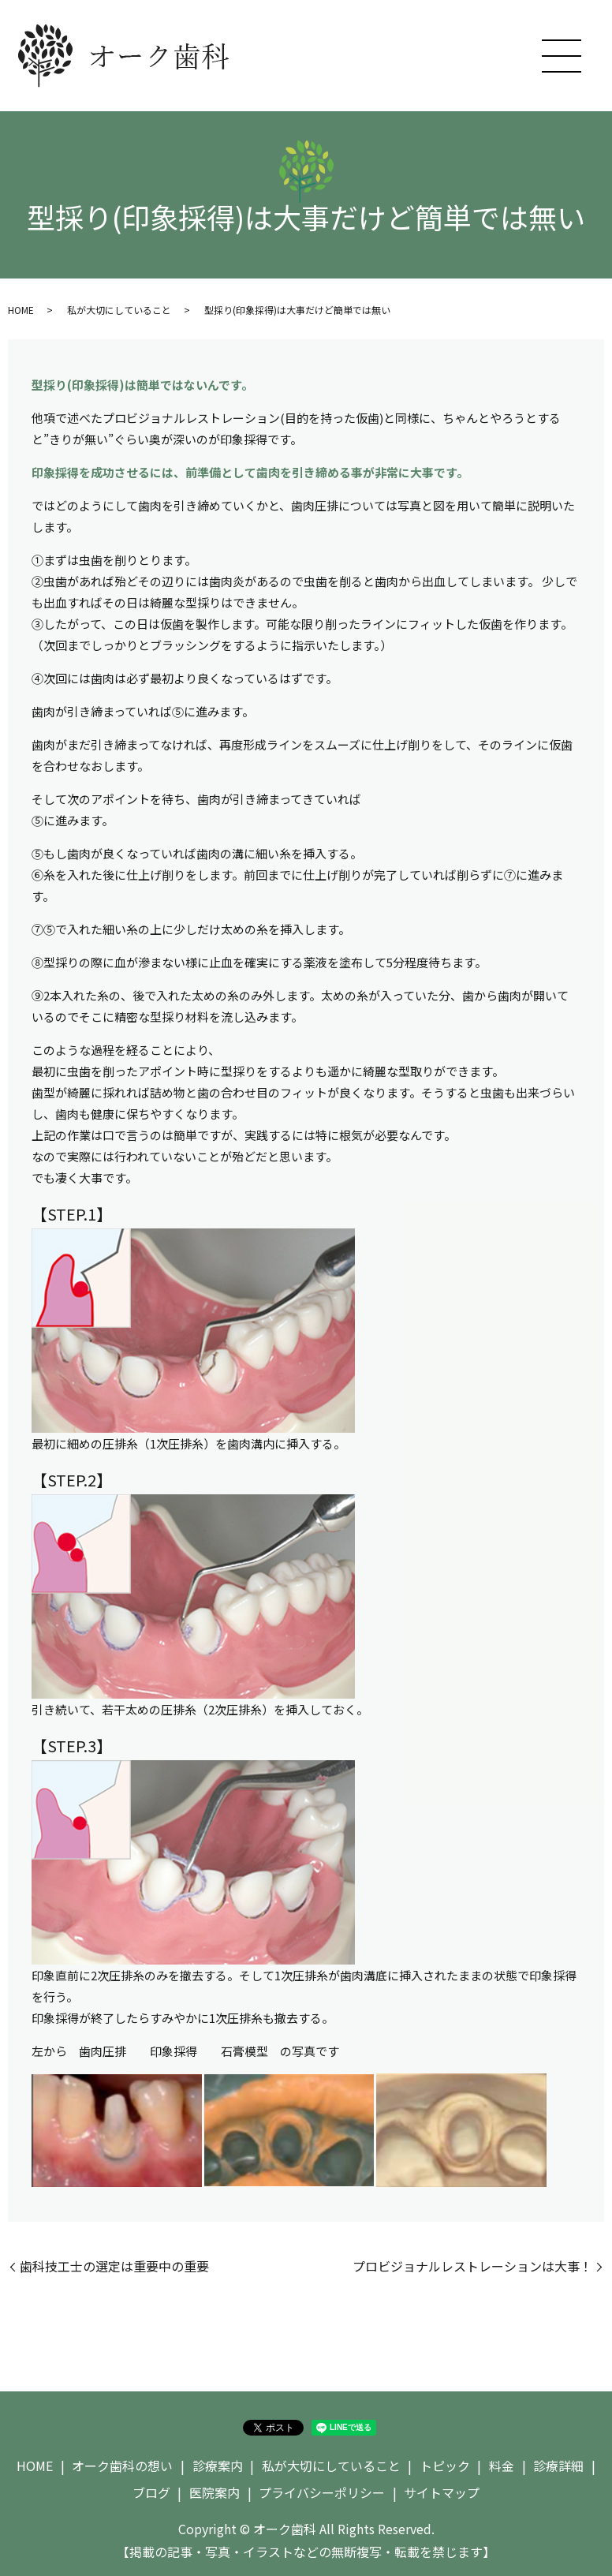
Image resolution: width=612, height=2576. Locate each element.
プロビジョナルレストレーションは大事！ (472, 2266)
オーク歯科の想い (122, 2465)
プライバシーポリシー (322, 2492)
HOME (21, 309)
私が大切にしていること (119, 309)
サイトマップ (442, 2492)
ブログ (151, 2492)
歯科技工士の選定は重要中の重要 (114, 2266)
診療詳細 (558, 2465)
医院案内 (214, 2492)
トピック (445, 2465)
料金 (501, 2465)
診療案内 (217, 2465)
